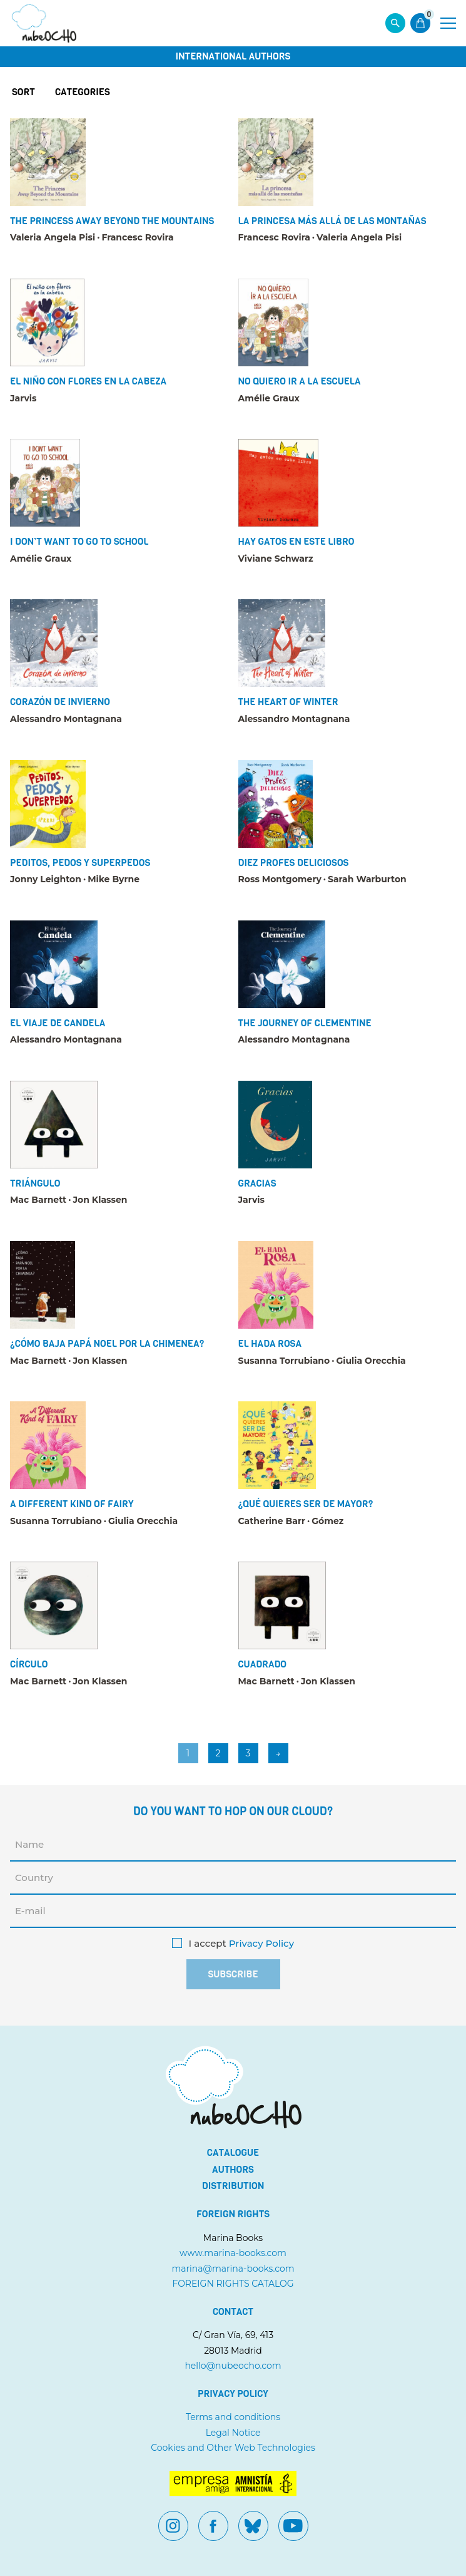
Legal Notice (233, 2432)
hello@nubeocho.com (233, 2365)
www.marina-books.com (233, 2253)
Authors (233, 2169)
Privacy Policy (261, 1943)
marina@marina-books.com (232, 2268)
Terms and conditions (233, 2417)
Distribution (233, 2186)
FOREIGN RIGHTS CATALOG (232, 2283)
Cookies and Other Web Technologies (233, 2447)
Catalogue (233, 2152)
